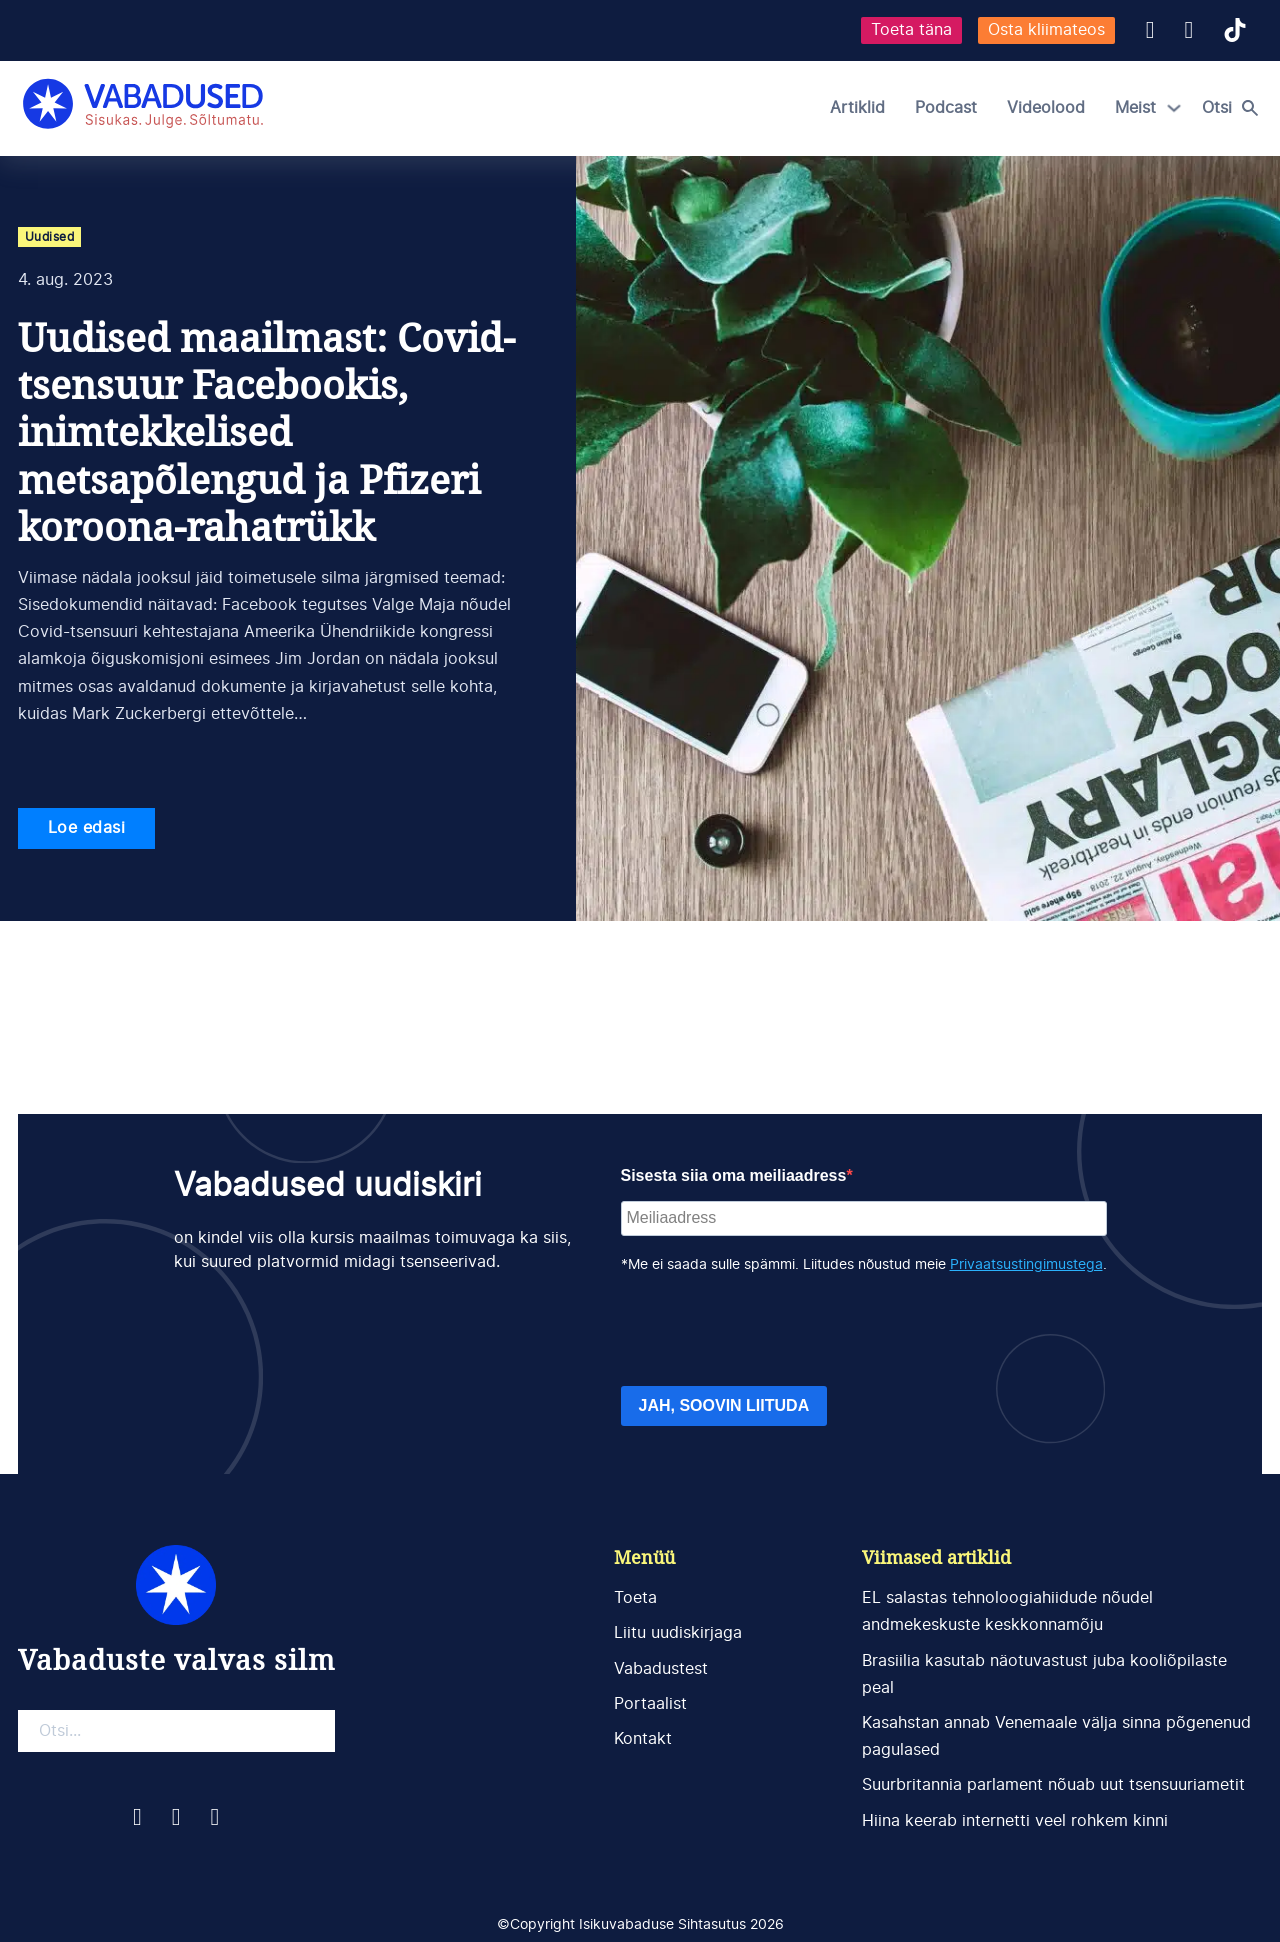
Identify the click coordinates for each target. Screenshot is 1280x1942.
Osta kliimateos (1046, 30)
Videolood (1046, 108)
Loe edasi (87, 828)
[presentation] (773, 1331)
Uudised (50, 237)
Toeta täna (911, 30)
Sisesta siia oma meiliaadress (734, 1175)
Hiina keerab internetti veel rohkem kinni (1015, 1821)
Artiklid (857, 108)
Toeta (635, 1598)
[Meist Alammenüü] (1174, 108)
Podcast (946, 108)
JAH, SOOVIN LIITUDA (724, 1405)
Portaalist (650, 1704)
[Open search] (1235, 108)
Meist (1135, 108)
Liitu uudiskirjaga (678, 1633)
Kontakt (643, 1739)
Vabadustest (661, 1669)
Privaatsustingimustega (1026, 1265)
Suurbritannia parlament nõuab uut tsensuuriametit (1053, 1785)
